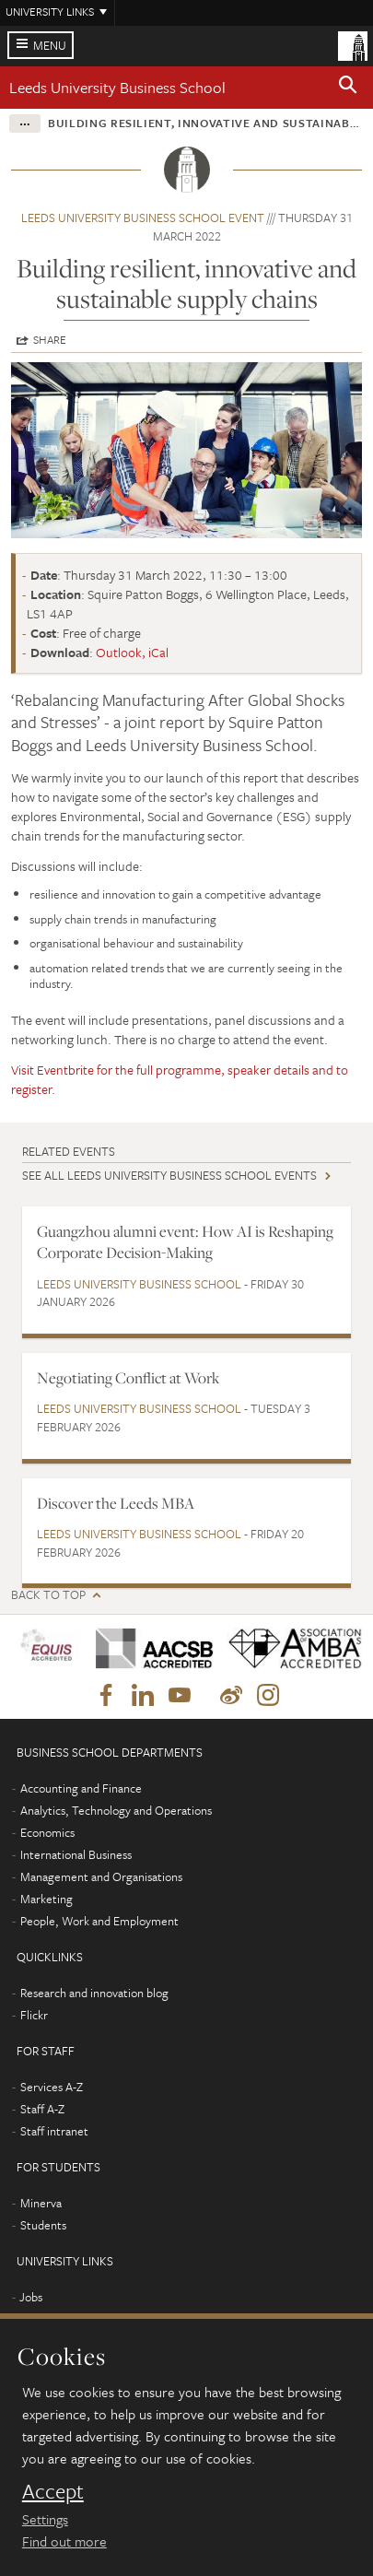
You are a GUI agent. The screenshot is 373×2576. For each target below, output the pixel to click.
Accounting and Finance (81, 1788)
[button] (348, 87)
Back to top (48, 1595)
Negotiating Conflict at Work (128, 1378)
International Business (76, 1854)
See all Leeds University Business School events (169, 1175)
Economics (47, 1832)
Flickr (34, 2015)
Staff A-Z (42, 2109)
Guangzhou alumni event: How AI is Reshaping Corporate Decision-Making (185, 1242)
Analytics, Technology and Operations (116, 1810)
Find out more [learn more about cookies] (64, 2541)
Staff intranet (54, 2131)
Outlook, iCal (132, 652)
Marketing (46, 1898)
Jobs (30, 2297)
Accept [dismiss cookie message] (53, 2491)
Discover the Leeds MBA (115, 1503)
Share (49, 339)
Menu (49, 45)
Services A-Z (51, 2086)
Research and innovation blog (94, 1992)
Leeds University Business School (117, 87)
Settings (45, 2519)
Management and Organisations (101, 1876)
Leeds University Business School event (142, 217)
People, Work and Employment (99, 1920)
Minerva (41, 2203)
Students (43, 2225)
